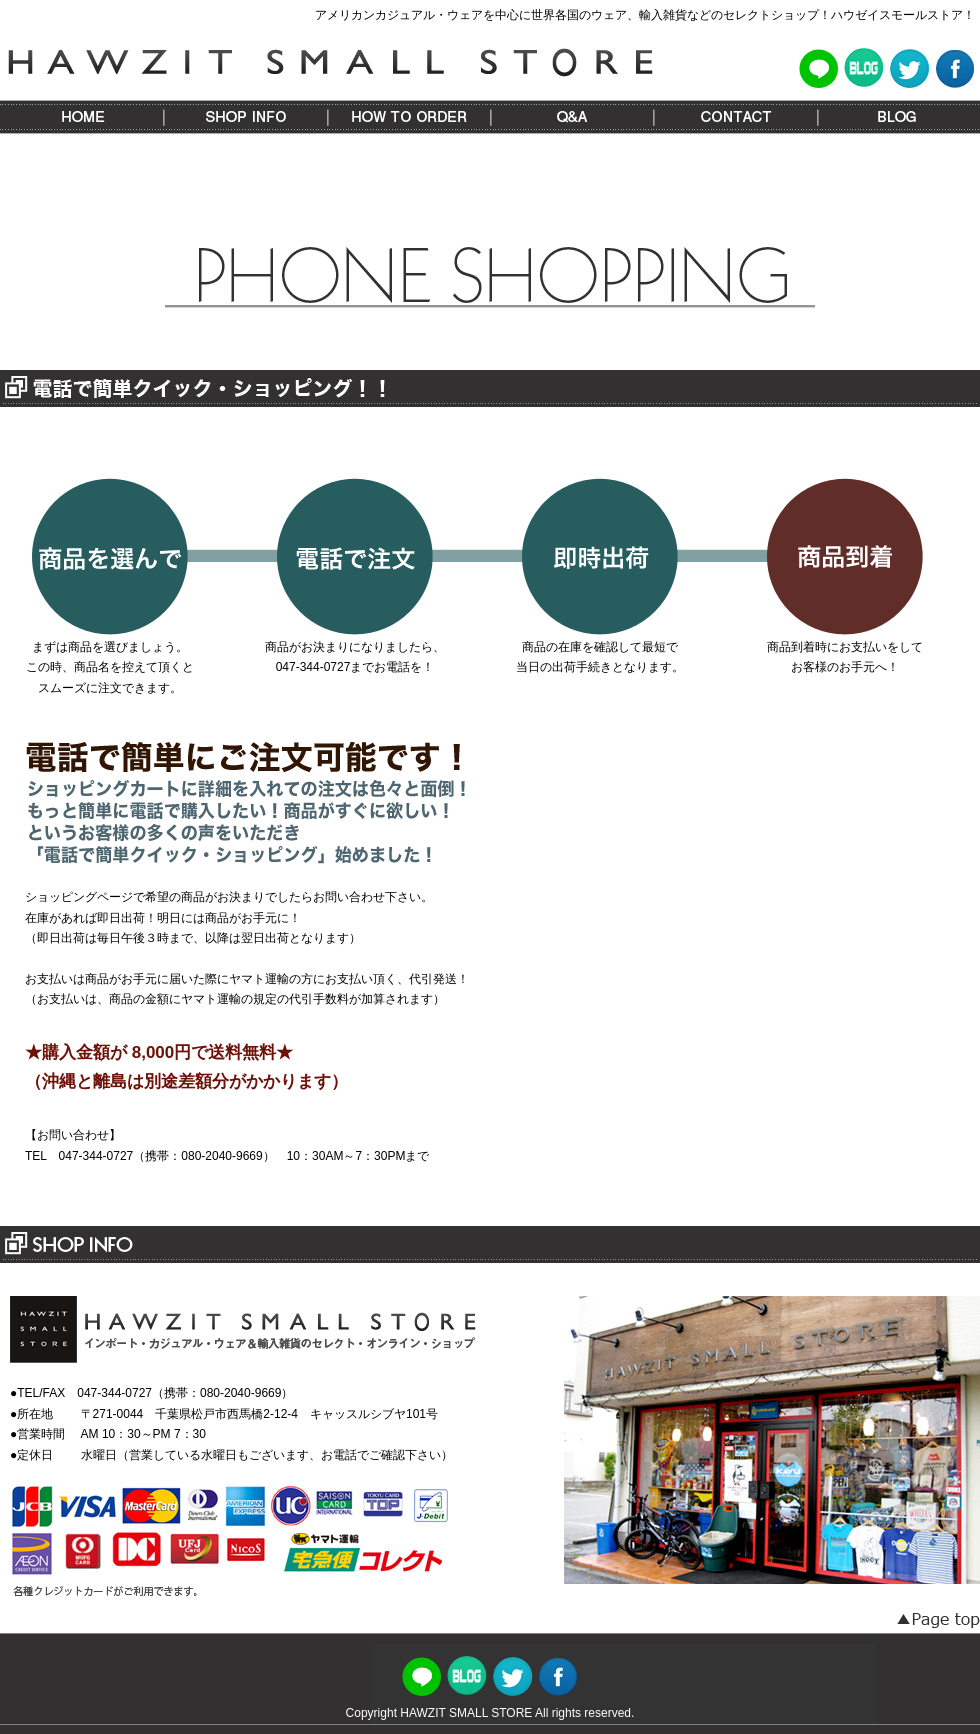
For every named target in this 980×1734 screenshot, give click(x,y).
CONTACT (735, 117)
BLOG (898, 117)
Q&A (571, 117)
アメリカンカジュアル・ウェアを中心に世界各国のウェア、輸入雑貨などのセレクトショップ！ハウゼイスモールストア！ (645, 15)
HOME (81, 117)
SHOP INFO (245, 117)
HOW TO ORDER (408, 117)
